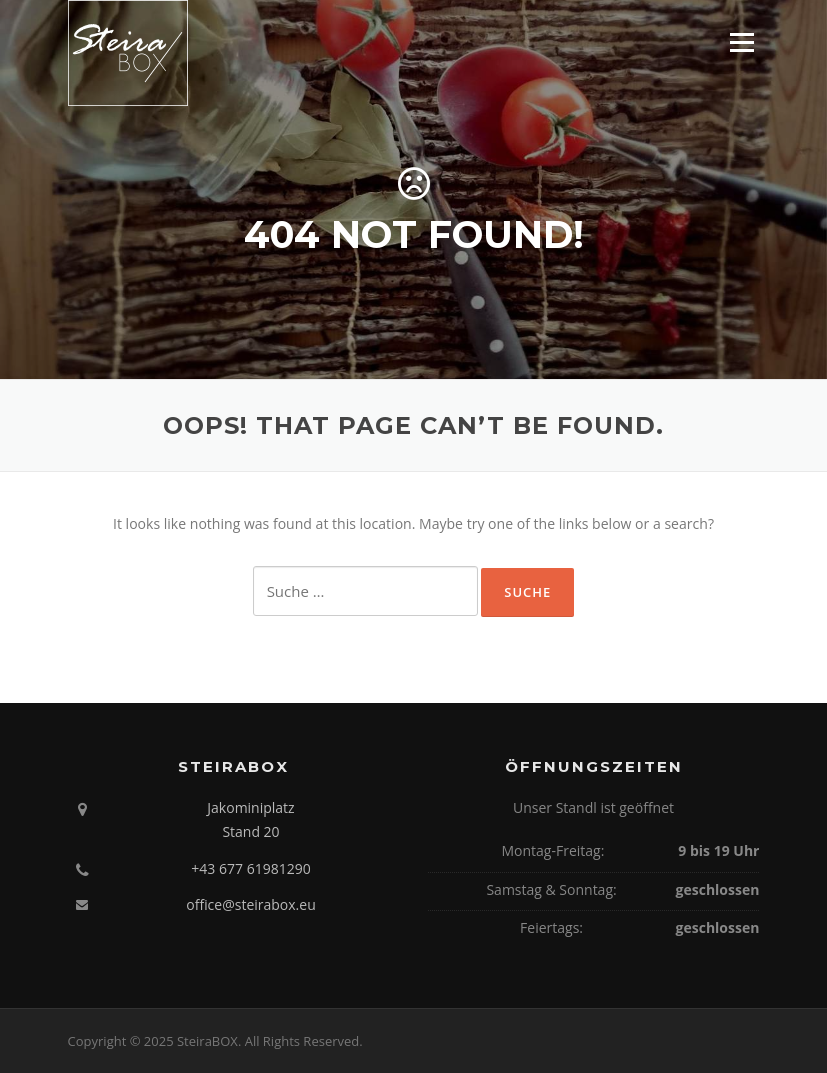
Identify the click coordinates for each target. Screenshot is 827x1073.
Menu (741, 42)
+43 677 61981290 (250, 868)
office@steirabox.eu (251, 904)
